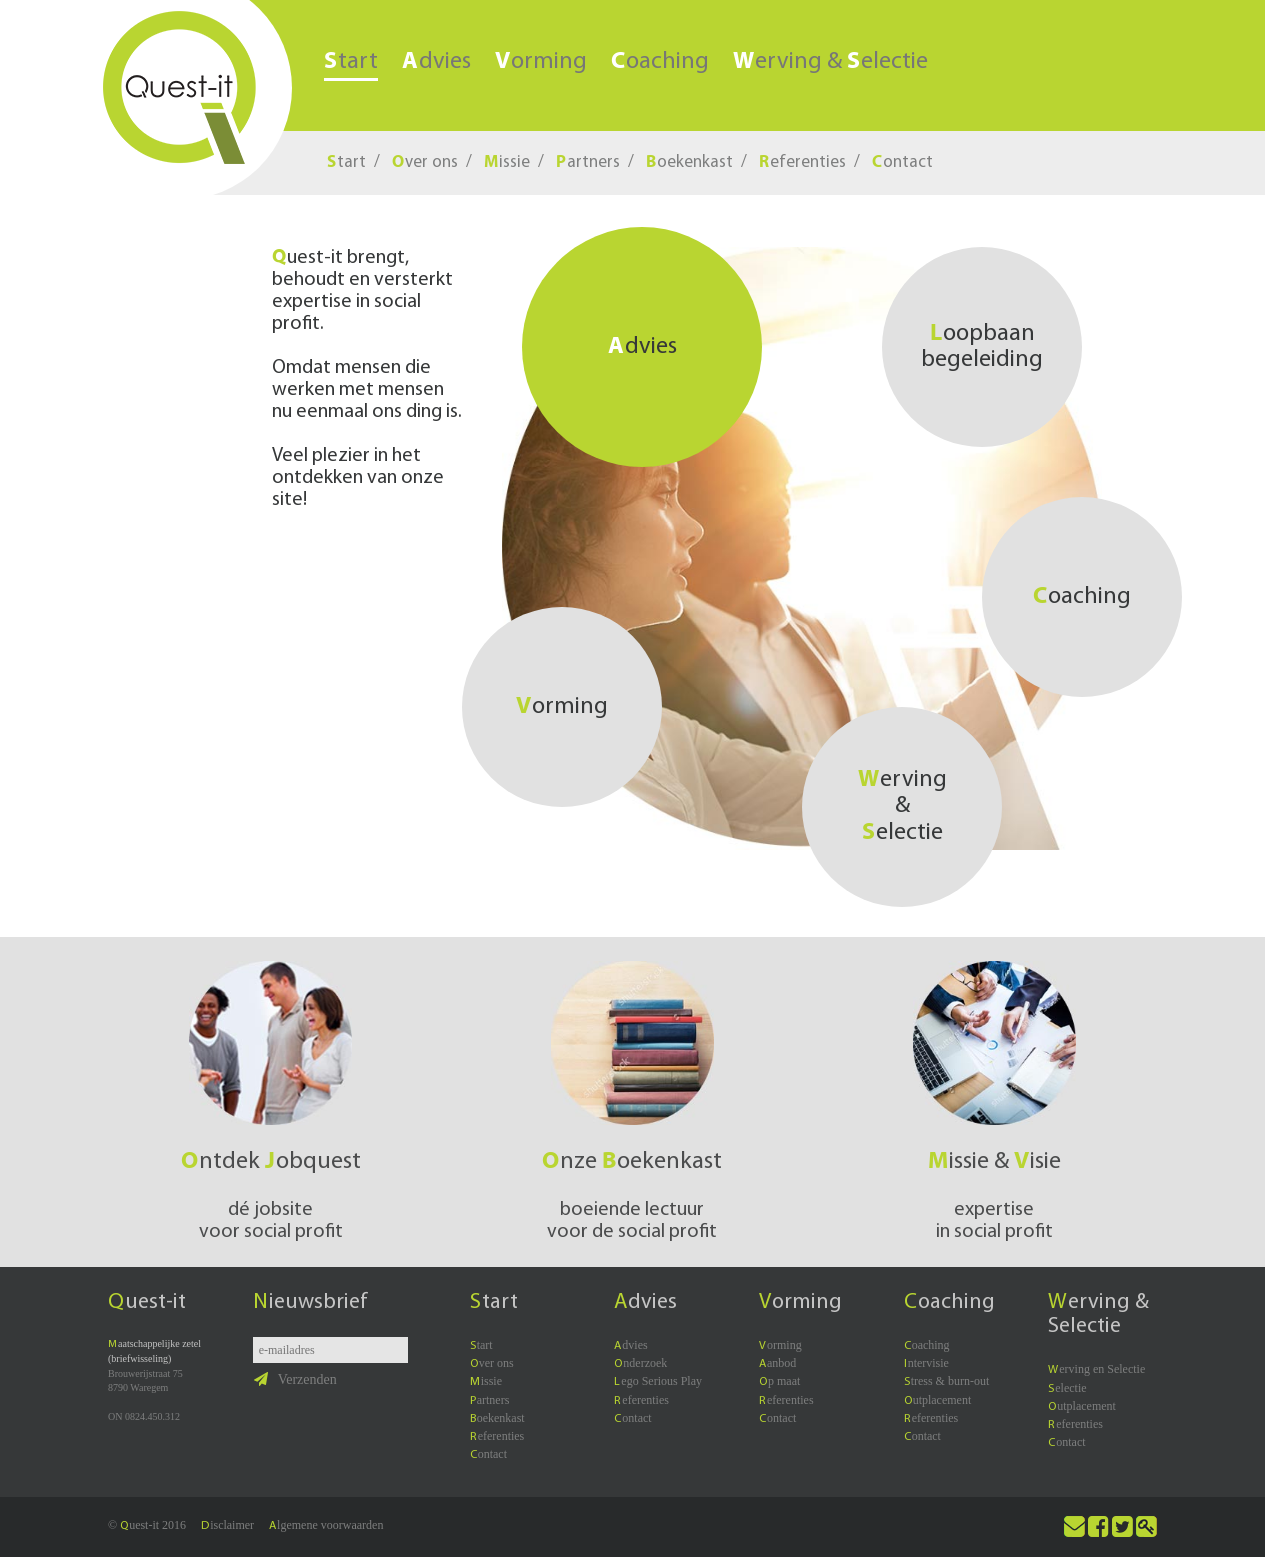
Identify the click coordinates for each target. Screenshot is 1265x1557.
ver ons (425, 162)
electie (1067, 1388)
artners (588, 162)
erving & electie (830, 62)
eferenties (802, 162)
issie (507, 162)
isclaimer (227, 1525)
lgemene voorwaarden (326, 1525)
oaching (660, 62)
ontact (902, 162)
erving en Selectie (1096, 1369)
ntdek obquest (271, 1162)
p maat (779, 1381)
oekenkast (689, 162)
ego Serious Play (658, 1381)
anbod (777, 1363)
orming (541, 62)
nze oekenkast (632, 1162)
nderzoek (640, 1363)
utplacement (938, 1400)
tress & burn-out (947, 1381)
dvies (436, 62)
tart (351, 63)
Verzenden (295, 1379)
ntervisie (926, 1363)
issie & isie (994, 1162)
